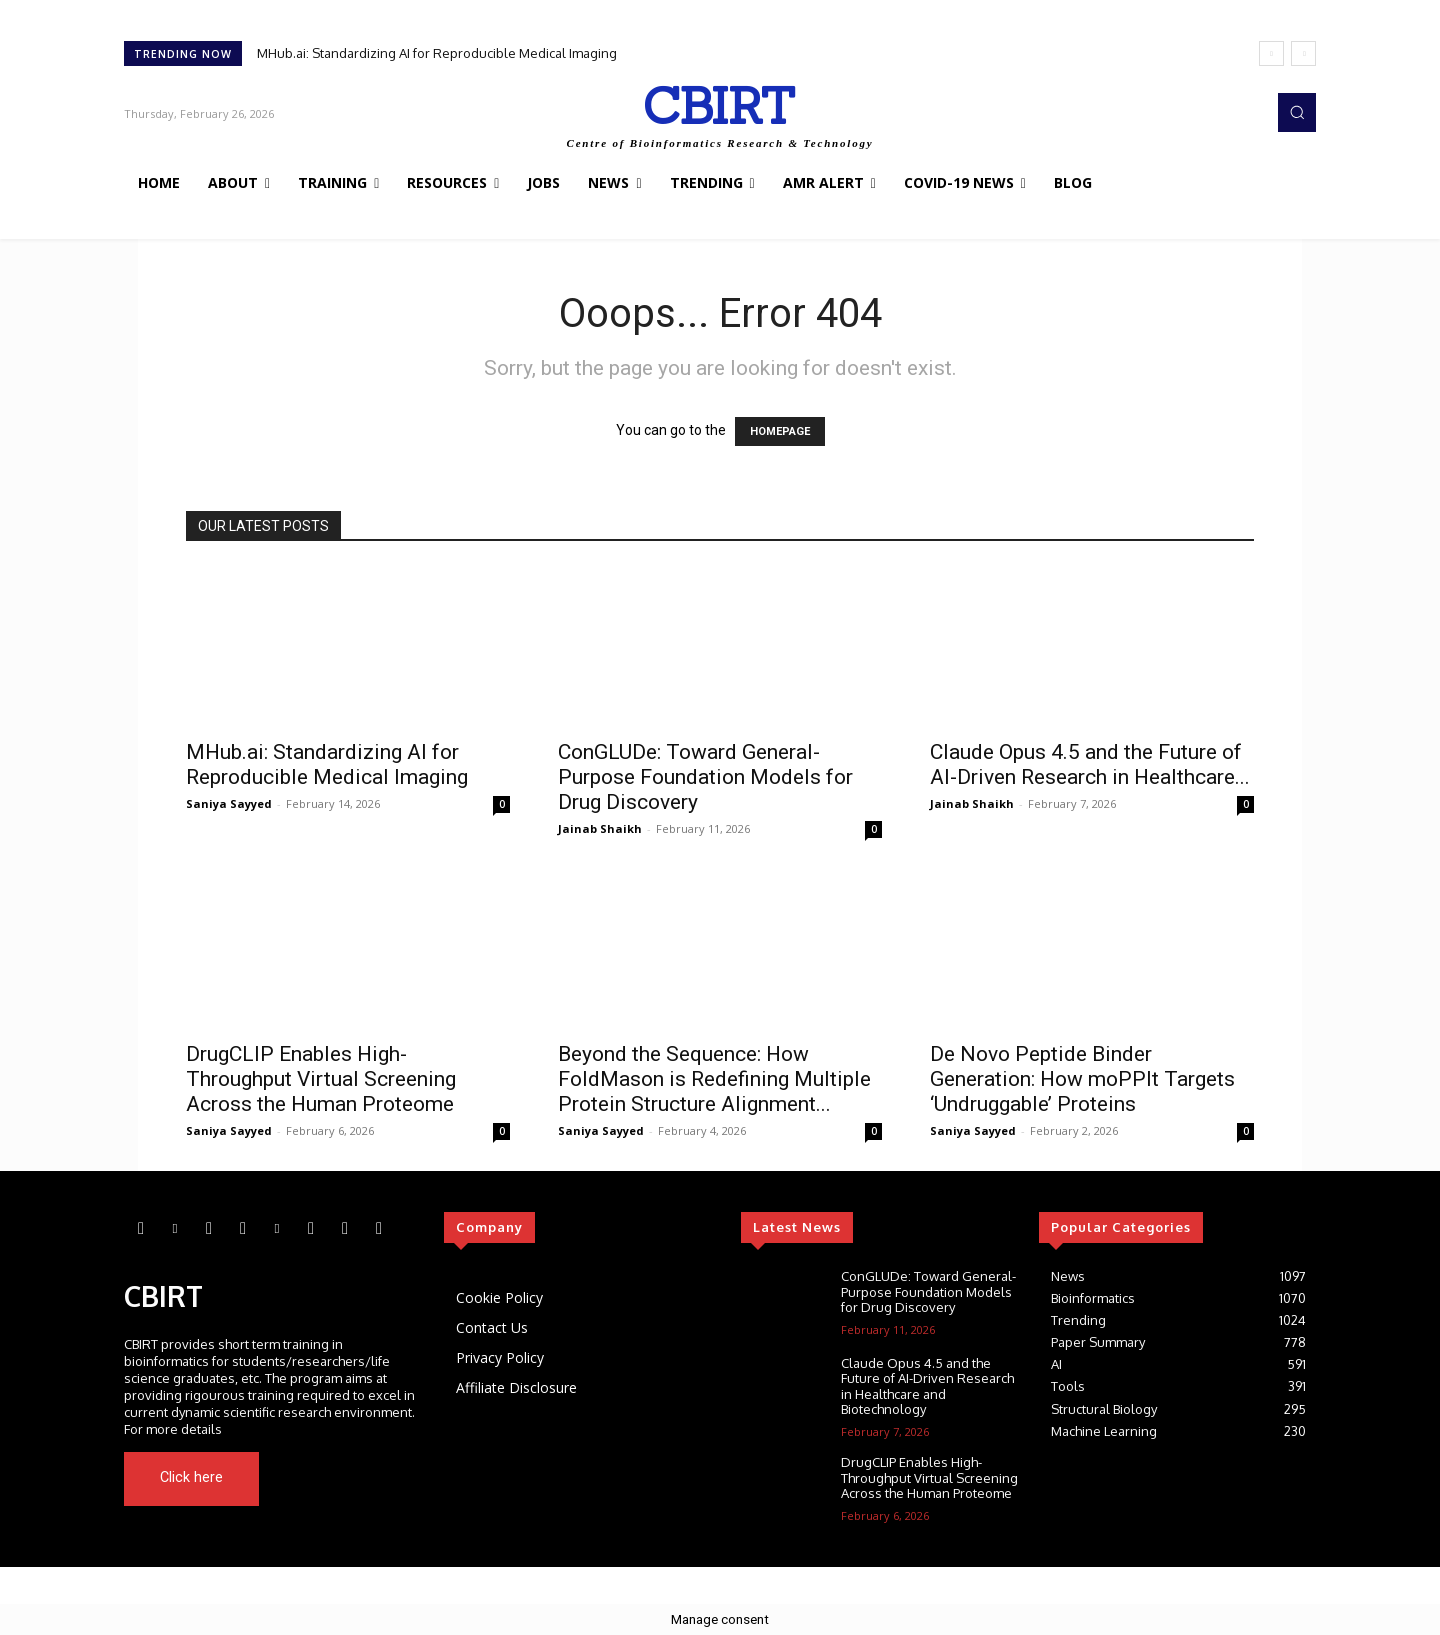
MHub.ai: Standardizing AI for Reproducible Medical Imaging (437, 53)
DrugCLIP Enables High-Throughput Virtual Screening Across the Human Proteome (321, 1079)
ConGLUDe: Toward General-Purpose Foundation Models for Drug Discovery (705, 777)
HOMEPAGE (780, 431)
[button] (1297, 112)
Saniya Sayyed (229, 803)
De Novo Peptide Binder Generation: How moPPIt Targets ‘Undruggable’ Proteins (1082, 1079)
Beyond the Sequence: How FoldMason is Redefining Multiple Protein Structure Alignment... (714, 1079)
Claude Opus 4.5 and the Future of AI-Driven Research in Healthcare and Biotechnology (927, 1386)
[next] (1303, 53)
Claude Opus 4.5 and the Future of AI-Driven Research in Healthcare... (1090, 764)
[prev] (1271, 53)
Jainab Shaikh (600, 828)
